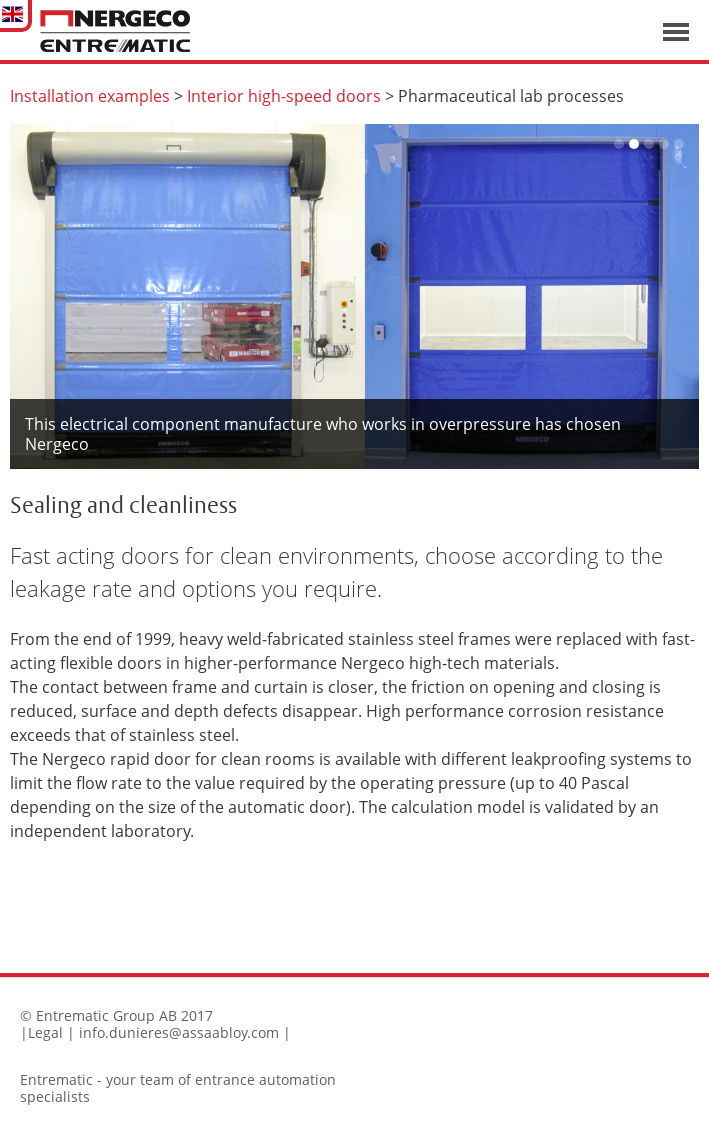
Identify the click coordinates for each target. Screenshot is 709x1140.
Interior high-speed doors (284, 96)
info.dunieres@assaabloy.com (179, 1032)
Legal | (51, 1032)
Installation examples (90, 96)
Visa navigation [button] (676, 32)
